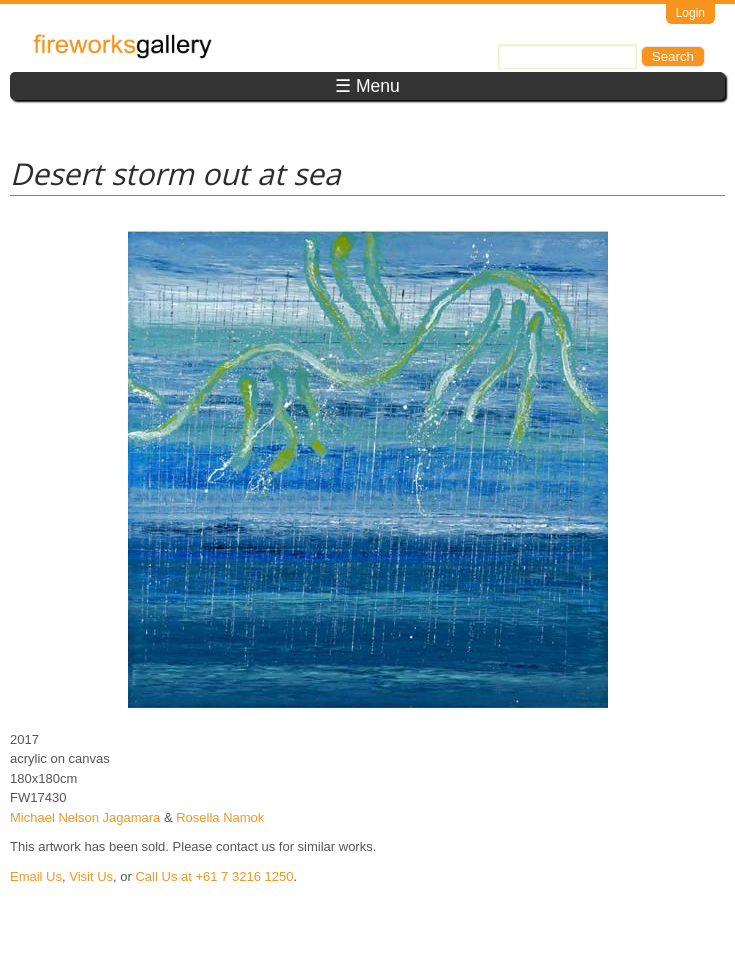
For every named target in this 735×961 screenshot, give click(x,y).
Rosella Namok (220, 817)
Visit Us (91, 876)
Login (690, 13)
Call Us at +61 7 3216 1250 (214, 876)
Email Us (36, 876)
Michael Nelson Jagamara (85, 817)
